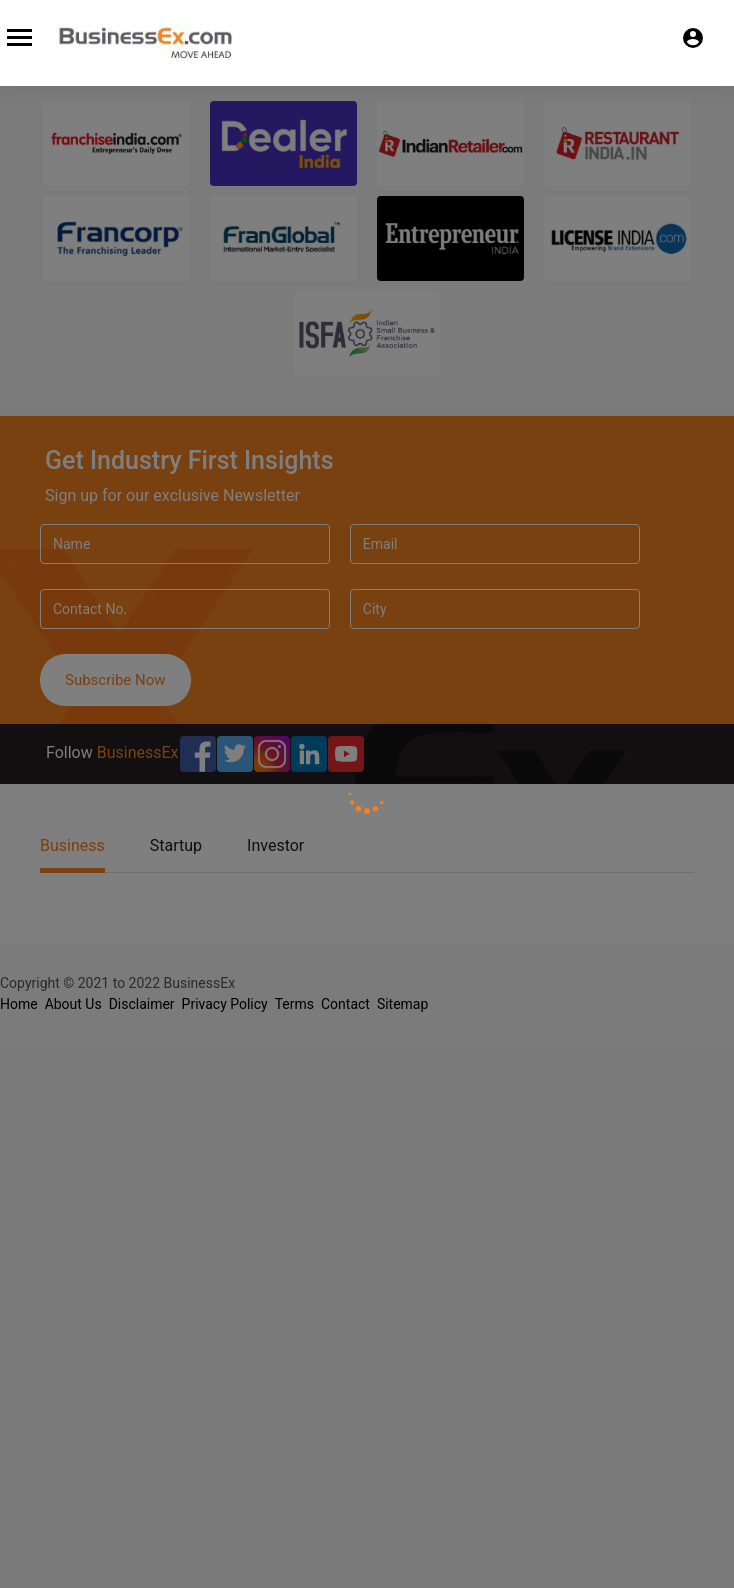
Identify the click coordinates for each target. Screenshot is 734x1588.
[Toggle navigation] (16, 34)
